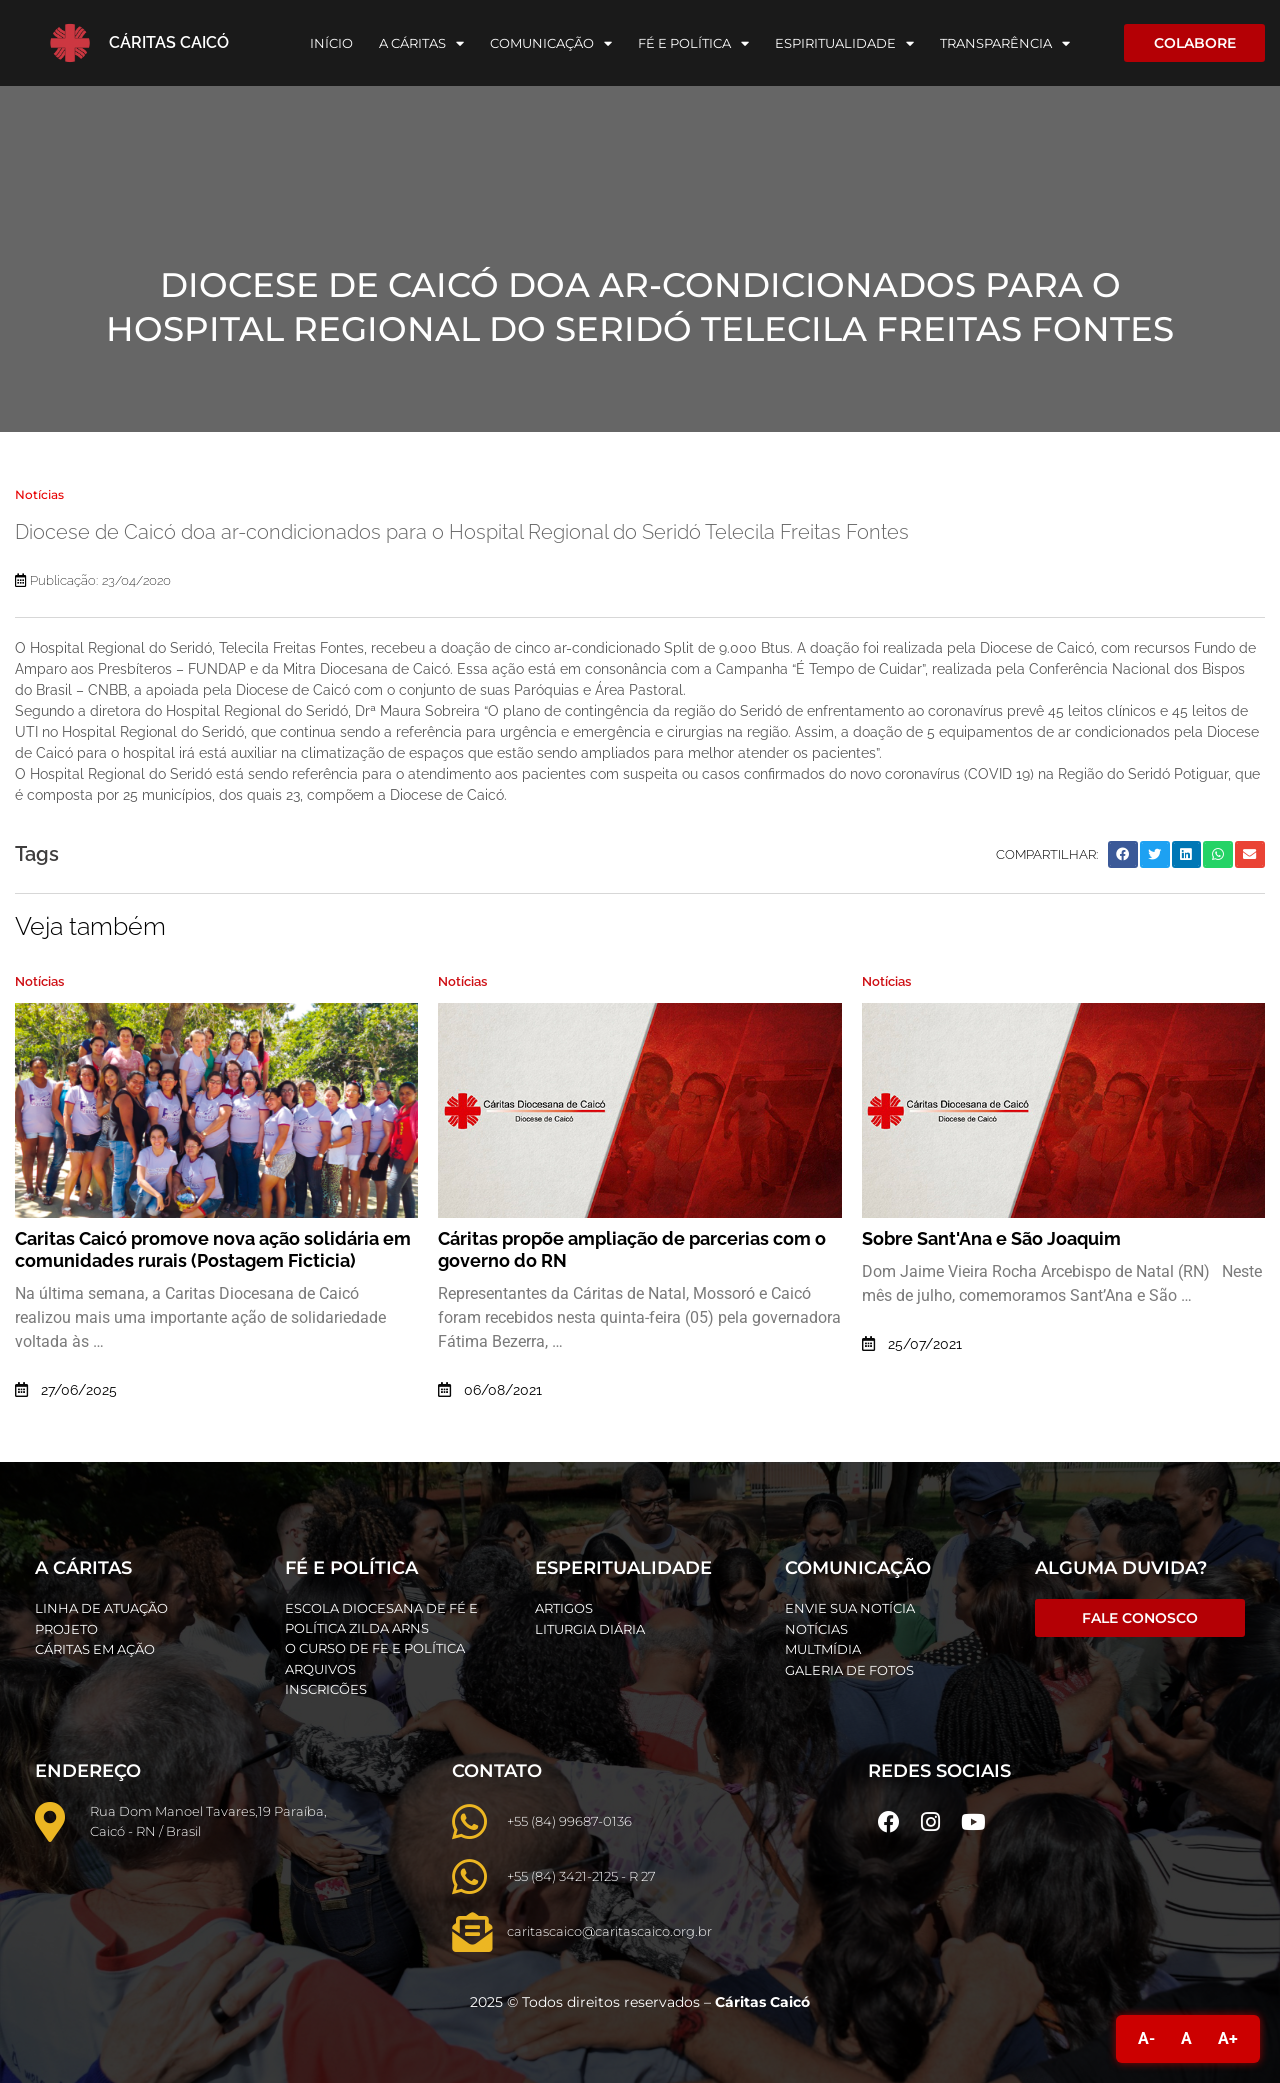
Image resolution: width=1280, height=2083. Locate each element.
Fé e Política (693, 43)
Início (331, 43)
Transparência (1005, 43)
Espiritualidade (844, 43)
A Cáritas (421, 43)
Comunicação (551, 43)
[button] (1123, 854)
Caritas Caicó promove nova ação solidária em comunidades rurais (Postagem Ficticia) (213, 1249)
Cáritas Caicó (169, 42)
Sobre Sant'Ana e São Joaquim (991, 1238)
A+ (1228, 2038)
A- (1146, 2038)
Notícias (39, 494)
